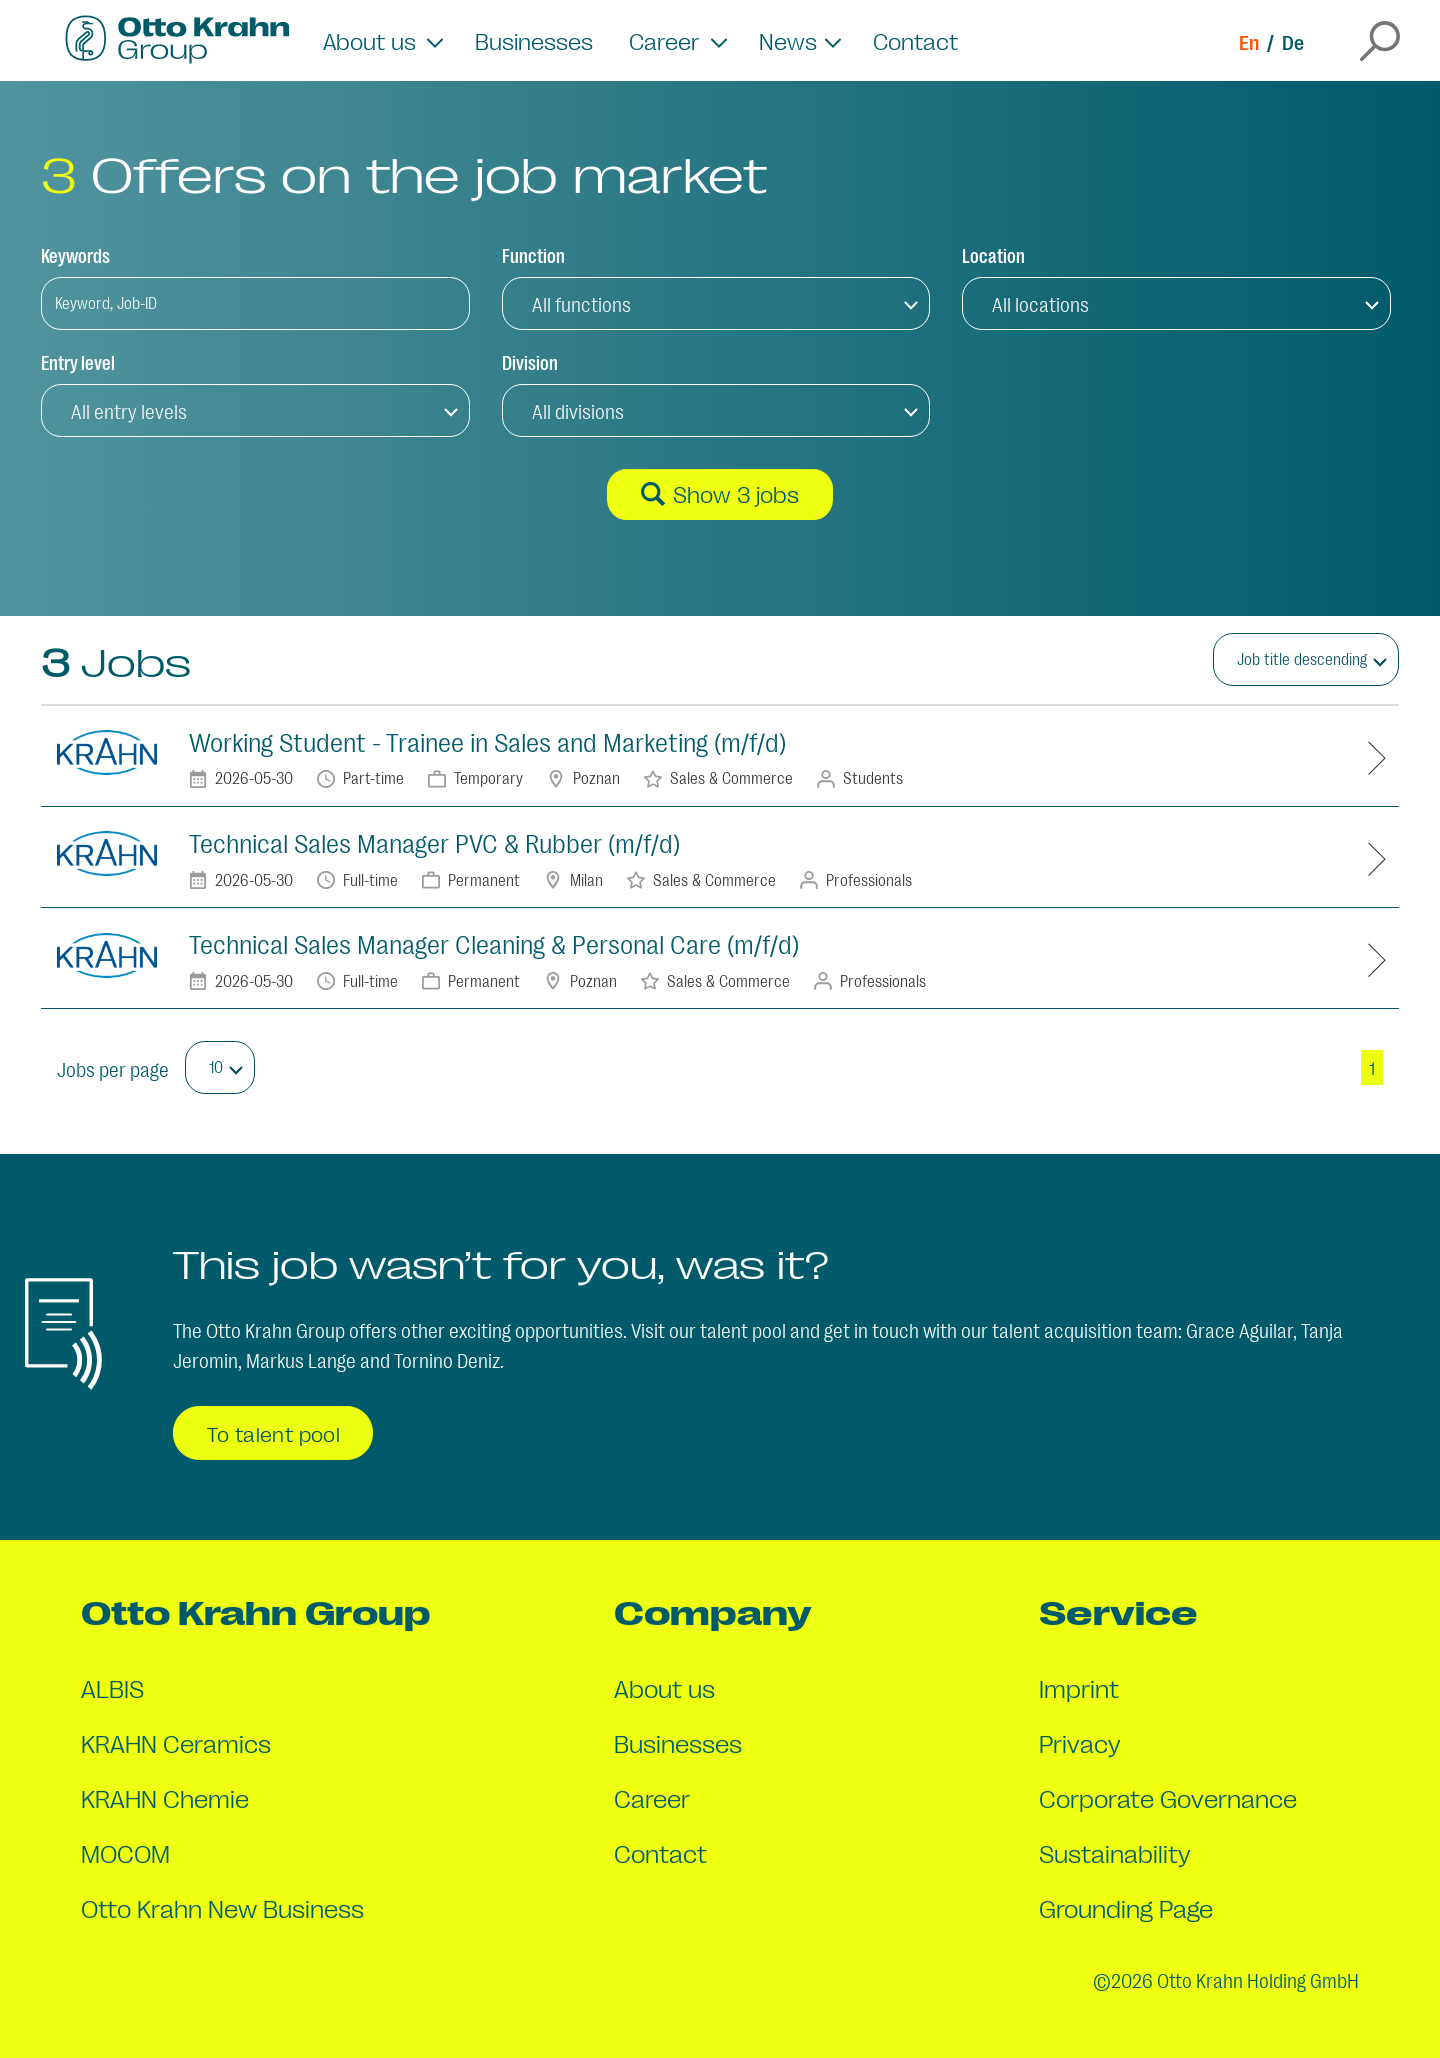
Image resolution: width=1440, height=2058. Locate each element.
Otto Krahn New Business (222, 1907)
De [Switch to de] (1293, 41)
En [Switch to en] (1249, 41)
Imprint (1079, 1687)
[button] (716, 303)
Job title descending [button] (1302, 658)
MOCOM (125, 1852)
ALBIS (112, 1687)
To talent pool (273, 1433)
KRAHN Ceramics (176, 1742)
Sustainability (1115, 1852)
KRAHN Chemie (165, 1797)
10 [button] (216, 1066)
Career (652, 1797)
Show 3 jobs (720, 493)
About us (664, 1687)
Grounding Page (1126, 1907)
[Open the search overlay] (1380, 41)
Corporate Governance (1168, 1797)
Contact (915, 40)
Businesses (534, 40)
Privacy (1080, 1742)
